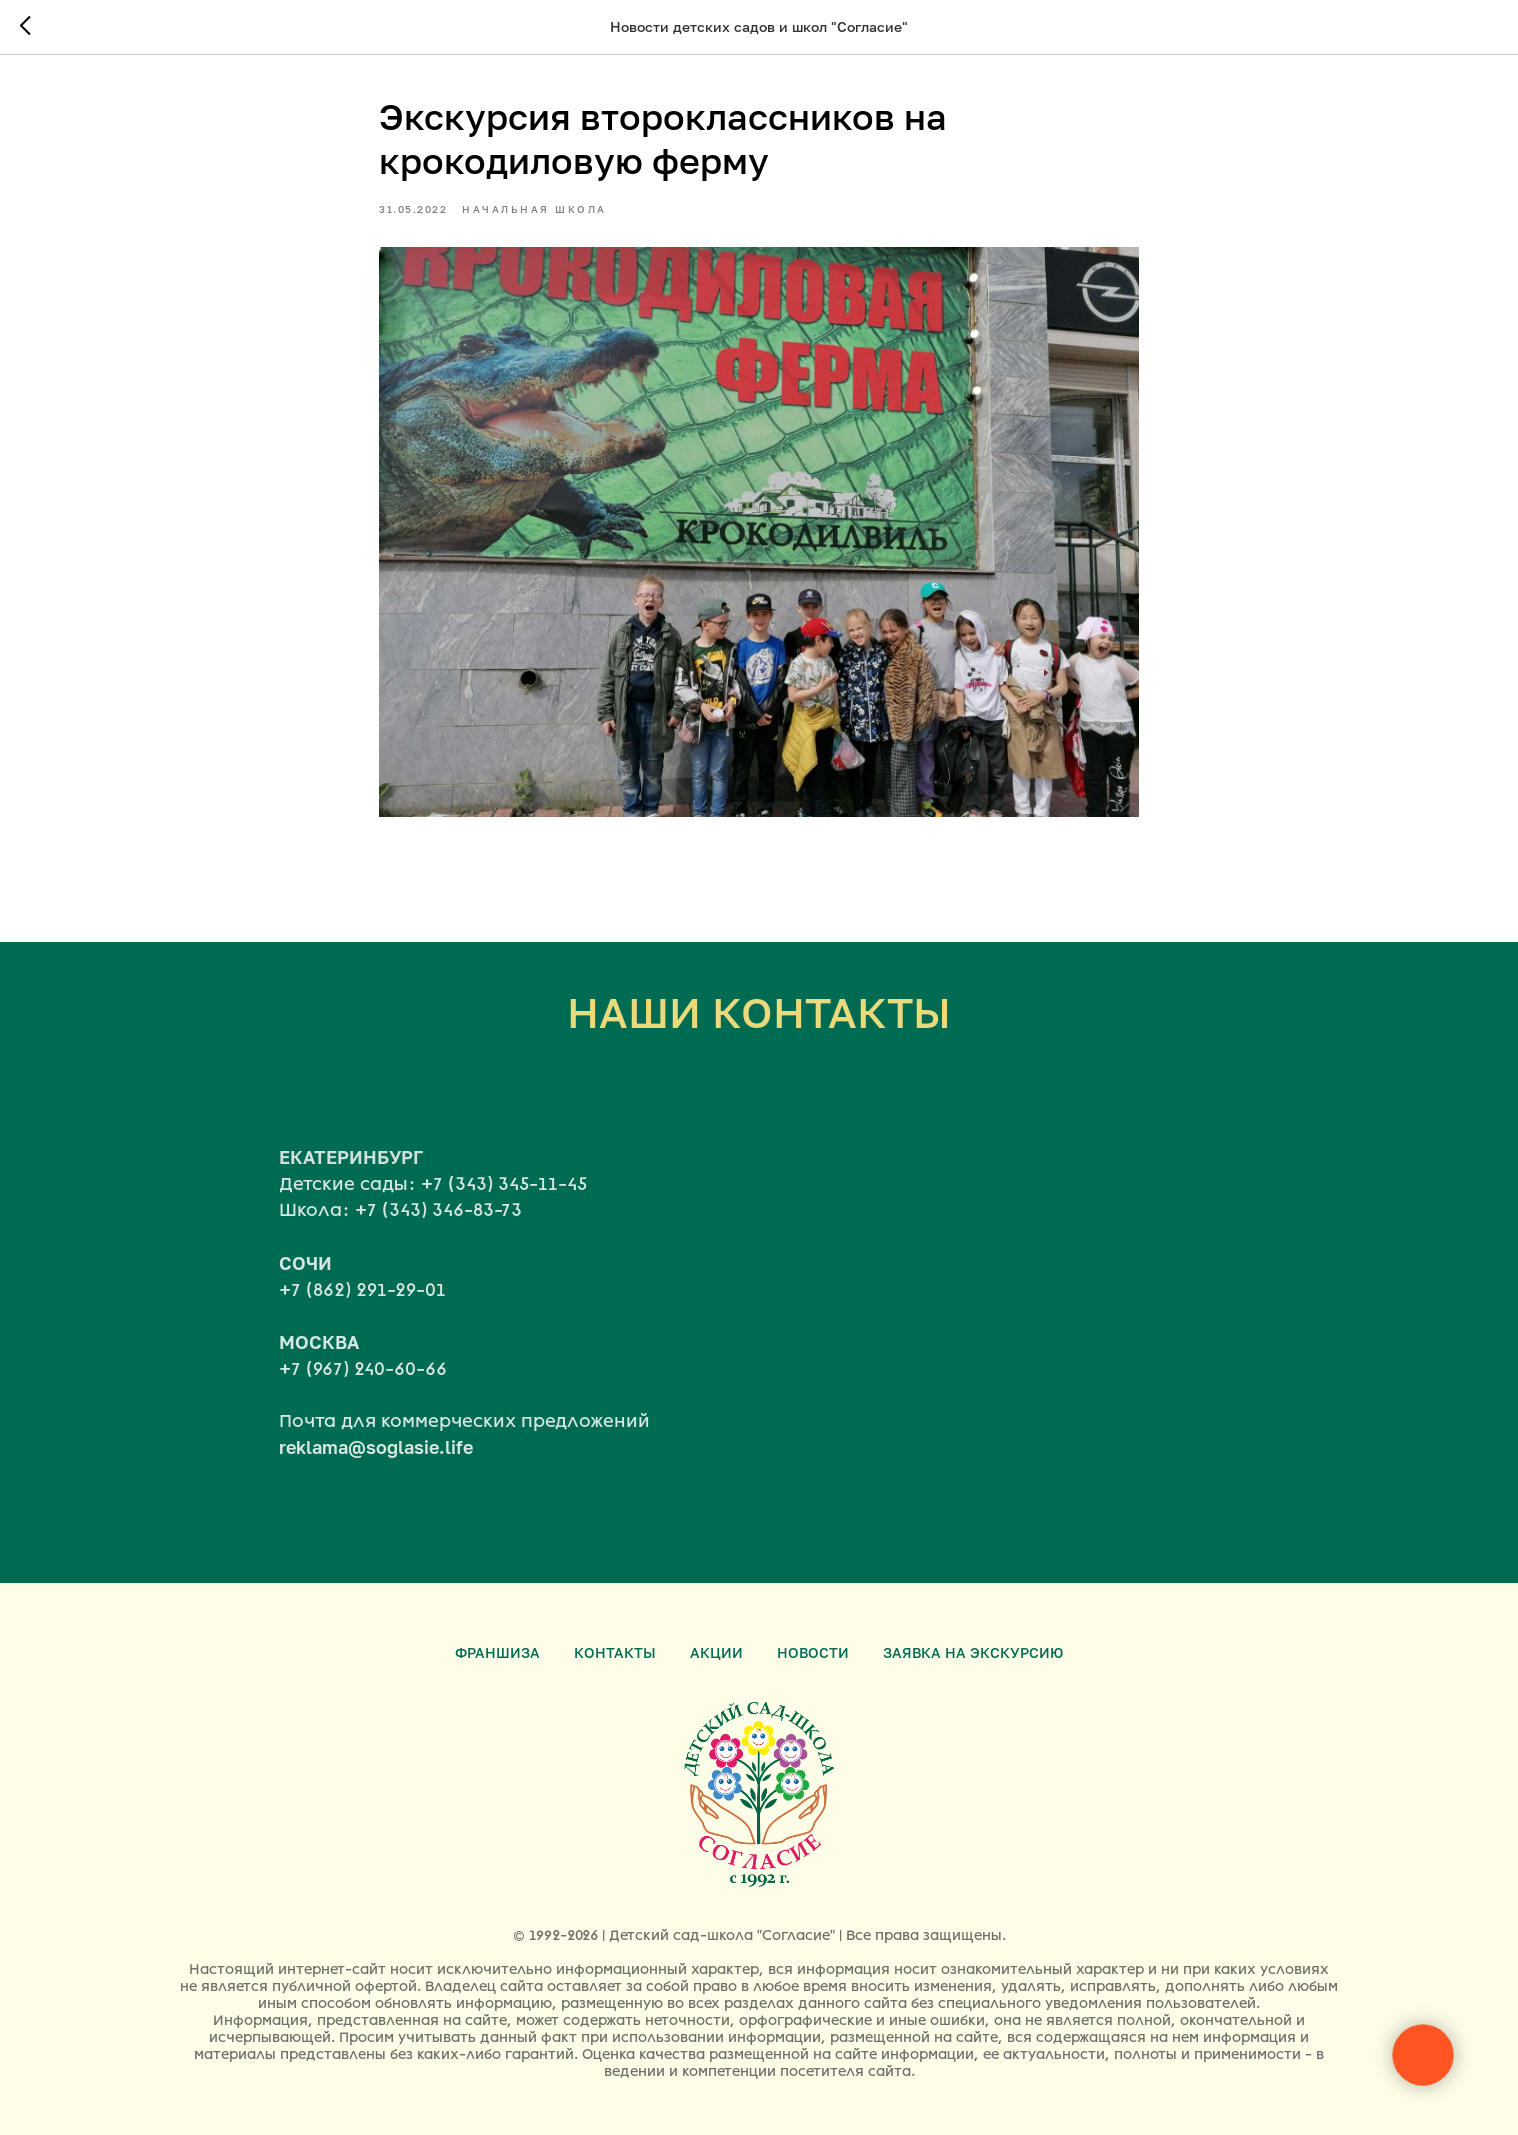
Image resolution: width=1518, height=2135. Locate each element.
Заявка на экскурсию (973, 1652)
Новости (813, 1652)
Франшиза (497, 1652)
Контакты (615, 1652)
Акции (716, 1652)
